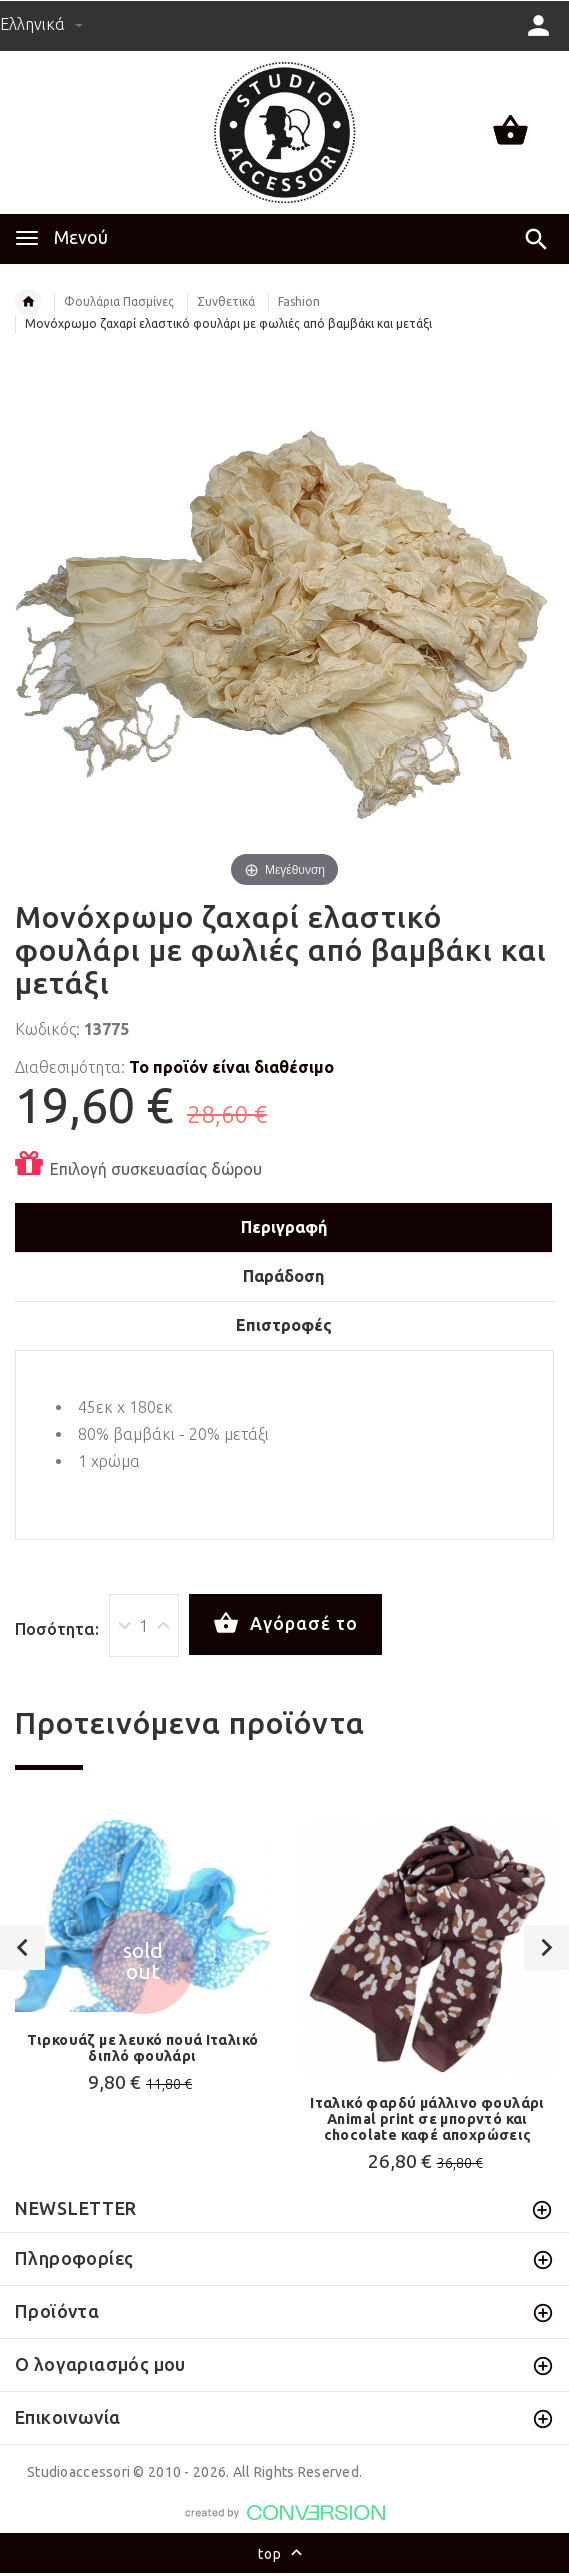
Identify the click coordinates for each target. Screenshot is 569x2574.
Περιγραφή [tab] (284, 1227)
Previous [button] (22, 1947)
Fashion (299, 301)
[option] (142, 1962)
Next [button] (546, 1947)
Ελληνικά (41, 24)
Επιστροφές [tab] (284, 1325)
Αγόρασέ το (285, 1624)
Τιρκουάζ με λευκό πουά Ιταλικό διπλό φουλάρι (143, 2048)
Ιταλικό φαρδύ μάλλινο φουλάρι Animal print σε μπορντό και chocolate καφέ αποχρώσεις (427, 2119)
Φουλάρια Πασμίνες (119, 301)
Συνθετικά (226, 301)
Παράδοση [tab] (283, 1276)
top (284, 2555)
